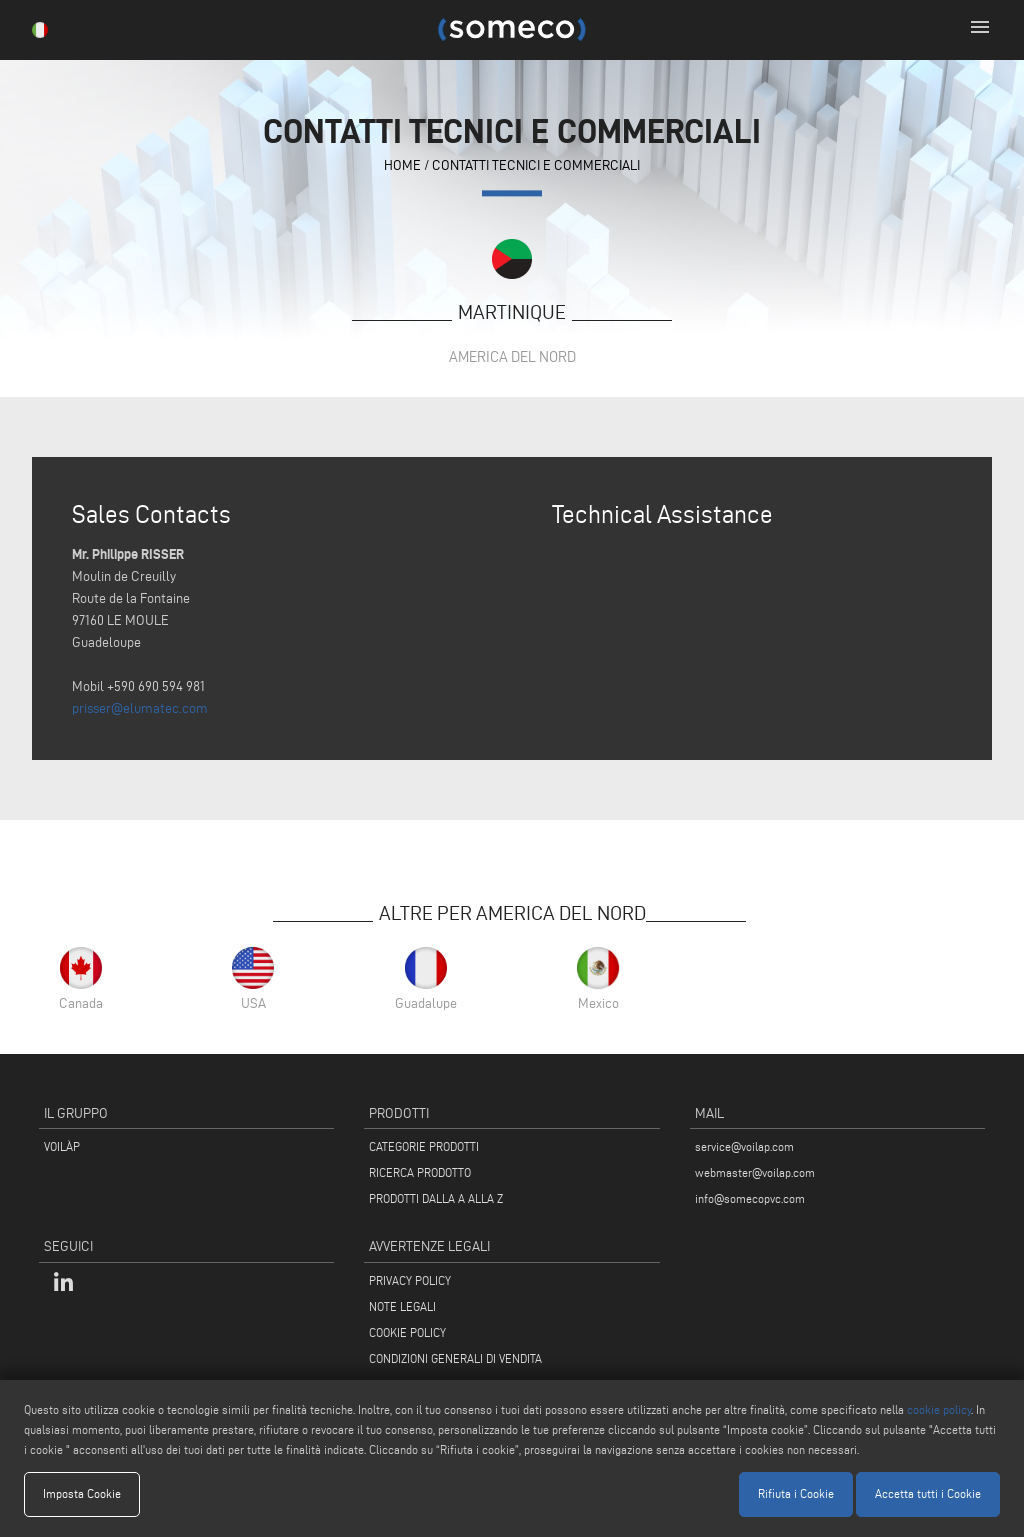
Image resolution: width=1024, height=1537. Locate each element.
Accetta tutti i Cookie (928, 1493)
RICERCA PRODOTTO (420, 1172)
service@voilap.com (744, 1146)
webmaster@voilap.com (755, 1172)
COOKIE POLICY (407, 1332)
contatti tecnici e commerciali (536, 165)
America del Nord (512, 356)
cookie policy (939, 1409)
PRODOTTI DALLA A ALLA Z (436, 1198)
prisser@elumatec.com (140, 708)
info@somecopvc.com (750, 1198)
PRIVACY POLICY (410, 1280)
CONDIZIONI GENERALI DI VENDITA (455, 1358)
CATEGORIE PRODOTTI (424, 1146)
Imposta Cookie (82, 1493)
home (402, 165)
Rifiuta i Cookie (796, 1493)
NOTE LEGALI (402, 1306)
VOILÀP (62, 1146)
